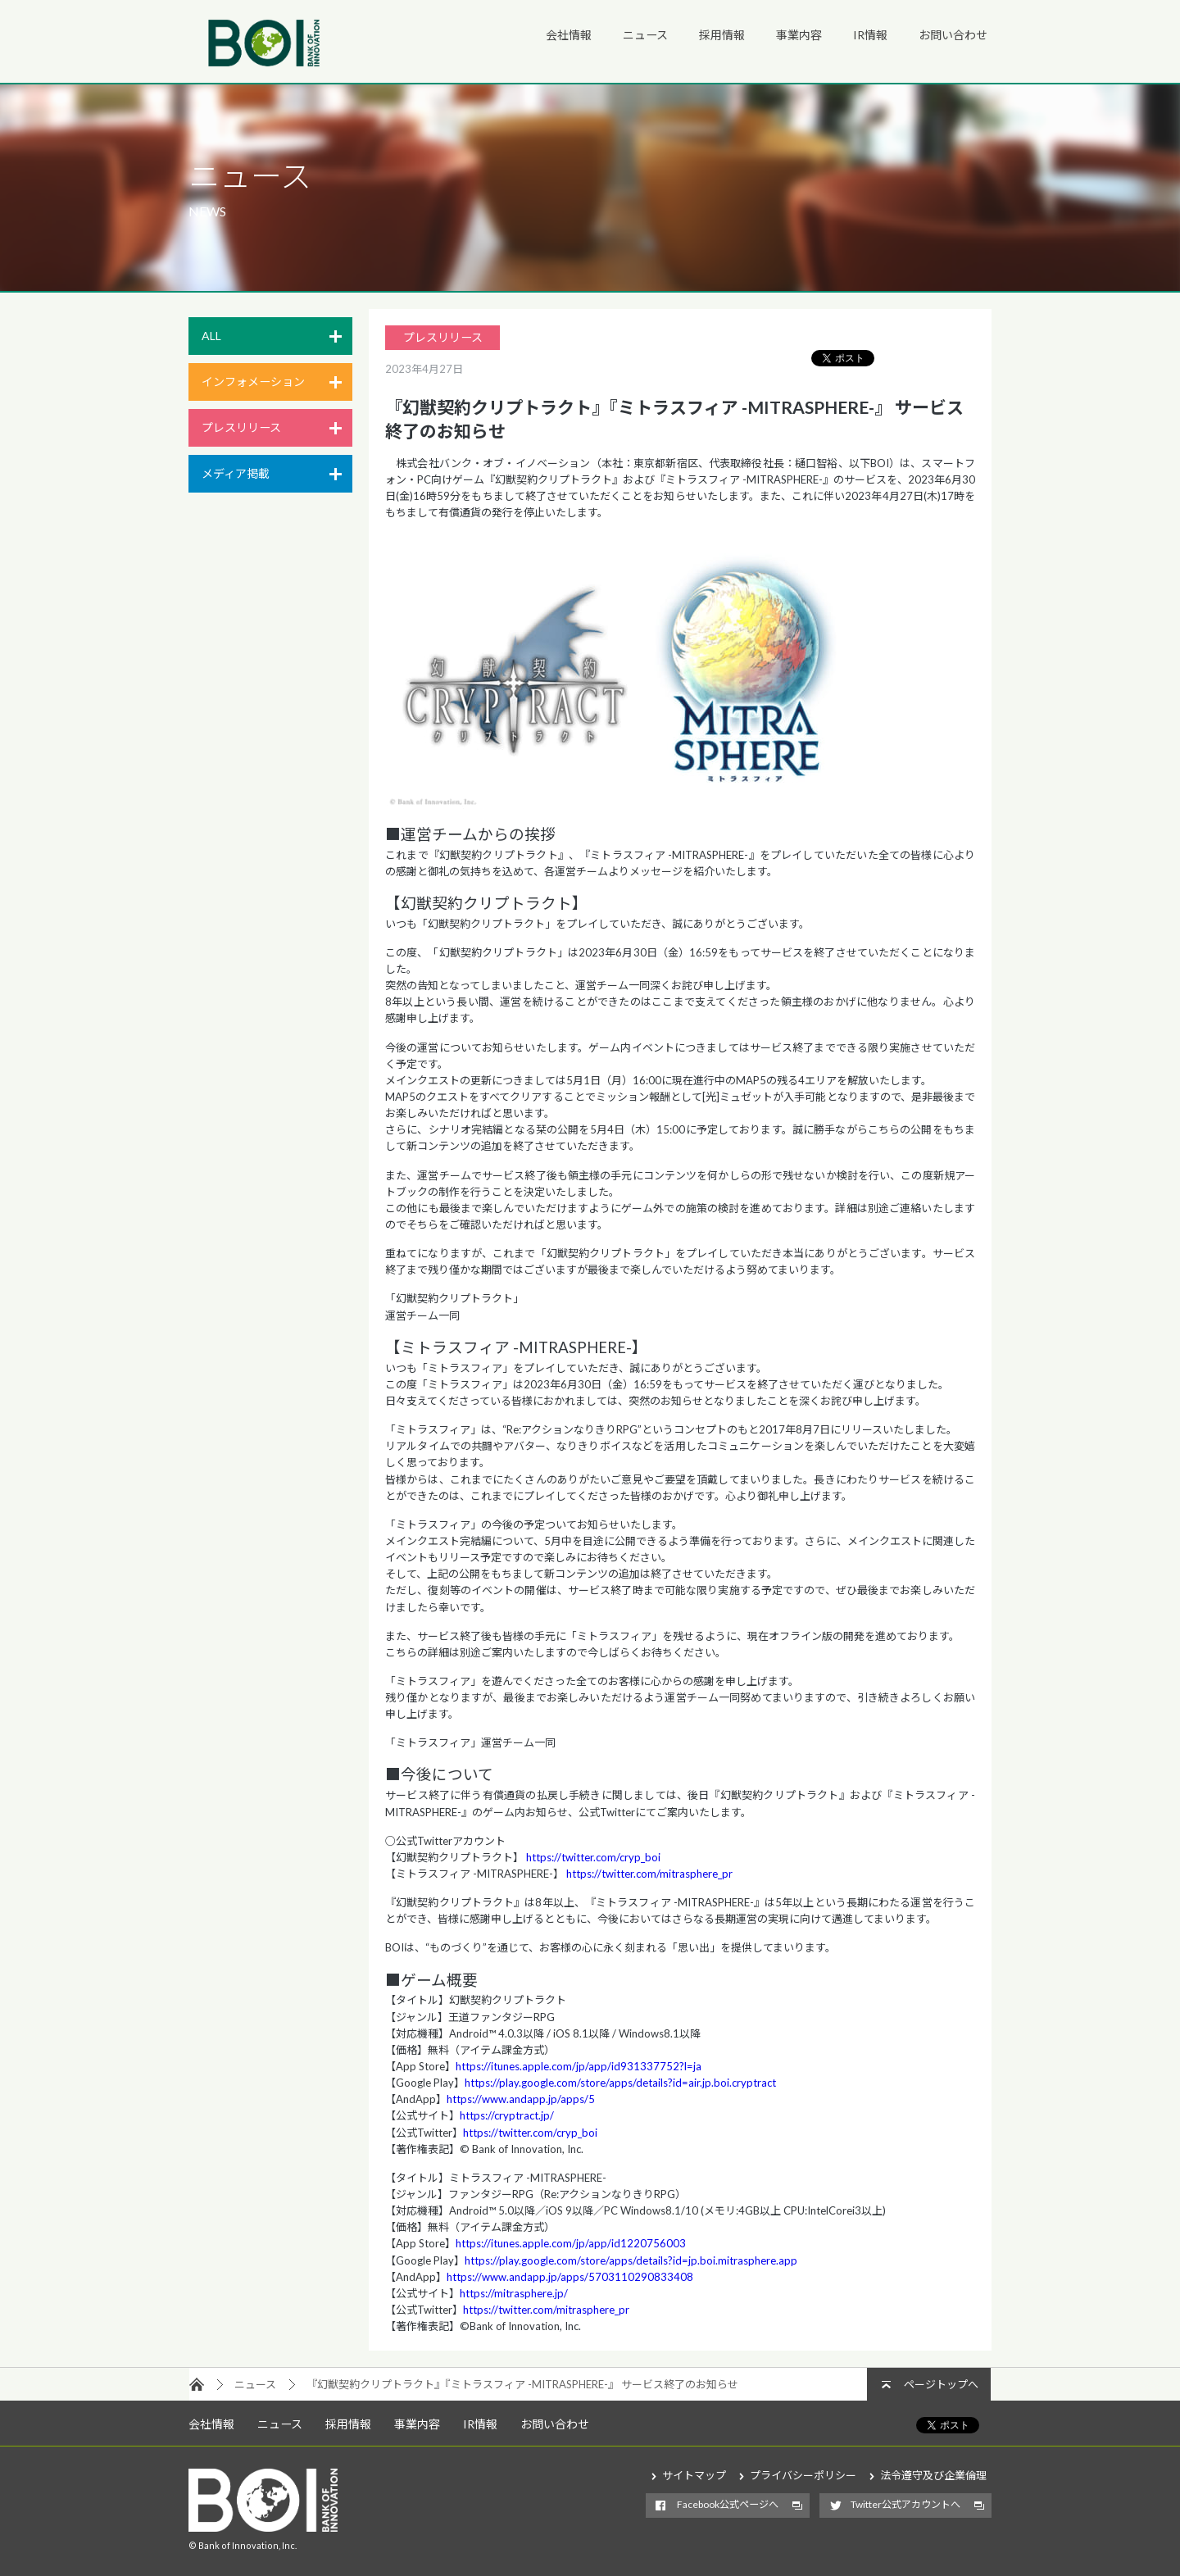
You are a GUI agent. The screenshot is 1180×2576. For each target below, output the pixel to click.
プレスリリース (241, 427)
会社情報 (569, 35)
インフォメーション (253, 381)
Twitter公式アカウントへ (905, 2504)
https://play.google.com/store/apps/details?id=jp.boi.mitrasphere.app (631, 2260)
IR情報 (870, 35)
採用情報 (722, 35)
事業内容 (799, 35)
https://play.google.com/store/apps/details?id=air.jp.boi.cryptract (620, 2082)
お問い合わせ (953, 35)
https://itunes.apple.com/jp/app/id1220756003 (571, 2243)
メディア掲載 (236, 473)
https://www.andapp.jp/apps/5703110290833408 (570, 2276)
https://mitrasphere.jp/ (514, 2293)
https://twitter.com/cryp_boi (592, 1857)
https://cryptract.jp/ (507, 2115)
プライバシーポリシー (803, 2475)
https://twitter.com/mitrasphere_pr (649, 1873)
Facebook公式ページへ (727, 2504)
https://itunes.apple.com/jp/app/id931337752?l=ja (578, 2066)
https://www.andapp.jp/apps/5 (521, 2099)
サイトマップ (694, 2475)
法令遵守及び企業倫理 (933, 2475)
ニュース (645, 35)
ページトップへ (941, 2384)
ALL (211, 336)
